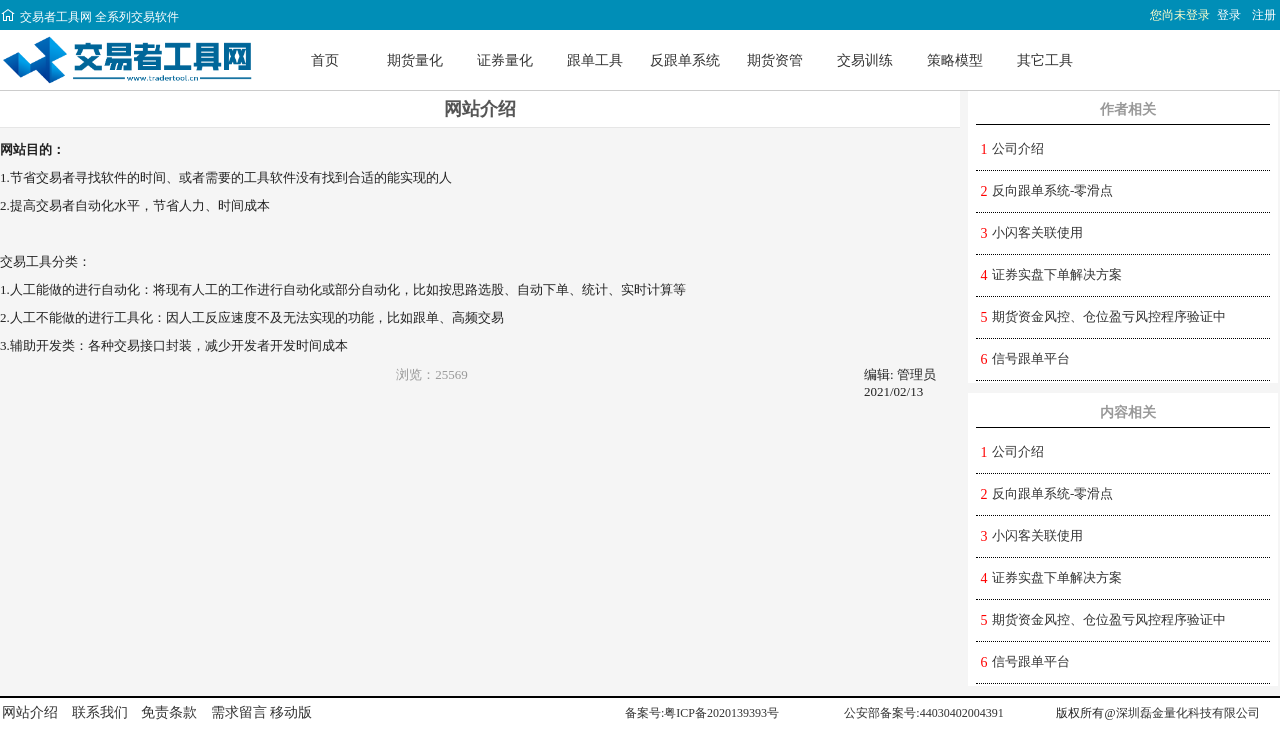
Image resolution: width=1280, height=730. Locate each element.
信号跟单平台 (1031, 358)
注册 (1264, 15)
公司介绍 (1018, 148)
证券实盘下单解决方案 (1057, 274)
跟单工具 (595, 60)
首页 (325, 60)
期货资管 (775, 60)
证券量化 (505, 60)
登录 (1229, 15)
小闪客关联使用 (1037, 232)
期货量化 (415, 60)
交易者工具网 (46, 17)
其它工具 (1045, 60)
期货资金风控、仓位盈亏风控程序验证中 (1109, 316)
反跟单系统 (685, 60)
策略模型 (955, 60)
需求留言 (239, 712)
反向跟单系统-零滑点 (1052, 190)
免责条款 (169, 712)
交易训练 (865, 60)
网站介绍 (30, 712)
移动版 (291, 712)
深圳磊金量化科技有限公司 (1188, 713)
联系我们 (100, 712)
